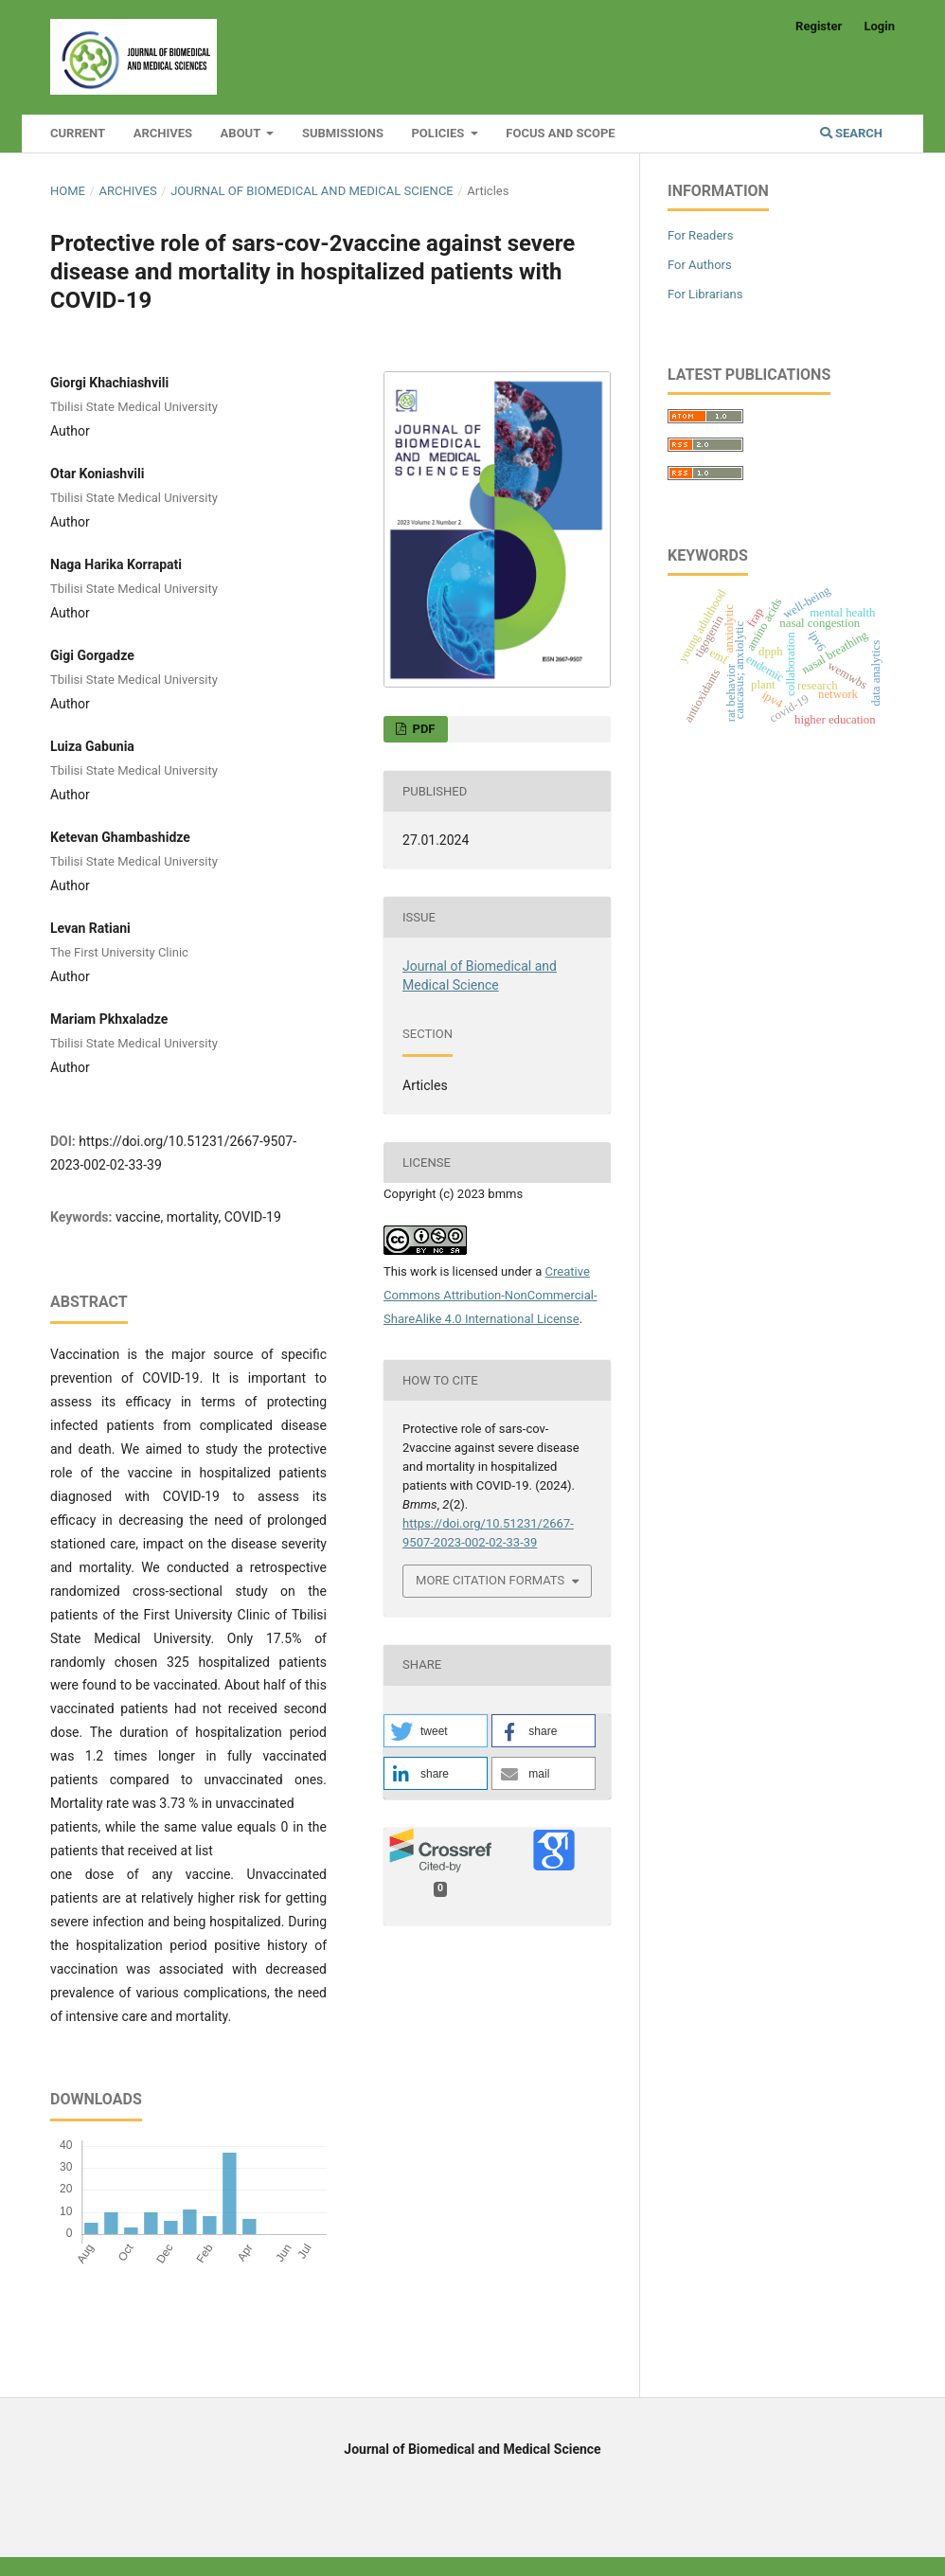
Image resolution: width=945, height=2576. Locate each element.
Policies (439, 133)
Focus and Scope (560, 133)
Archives (163, 133)
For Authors (700, 265)
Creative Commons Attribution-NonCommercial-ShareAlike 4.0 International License (490, 1295)
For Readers (701, 235)
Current (77, 133)
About (242, 133)
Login (879, 26)
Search (851, 133)
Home (67, 191)
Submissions (342, 133)
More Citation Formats (490, 1580)
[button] (435, 1730)
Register (818, 26)
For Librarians (705, 294)
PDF (422, 729)
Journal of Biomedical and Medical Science (312, 191)
